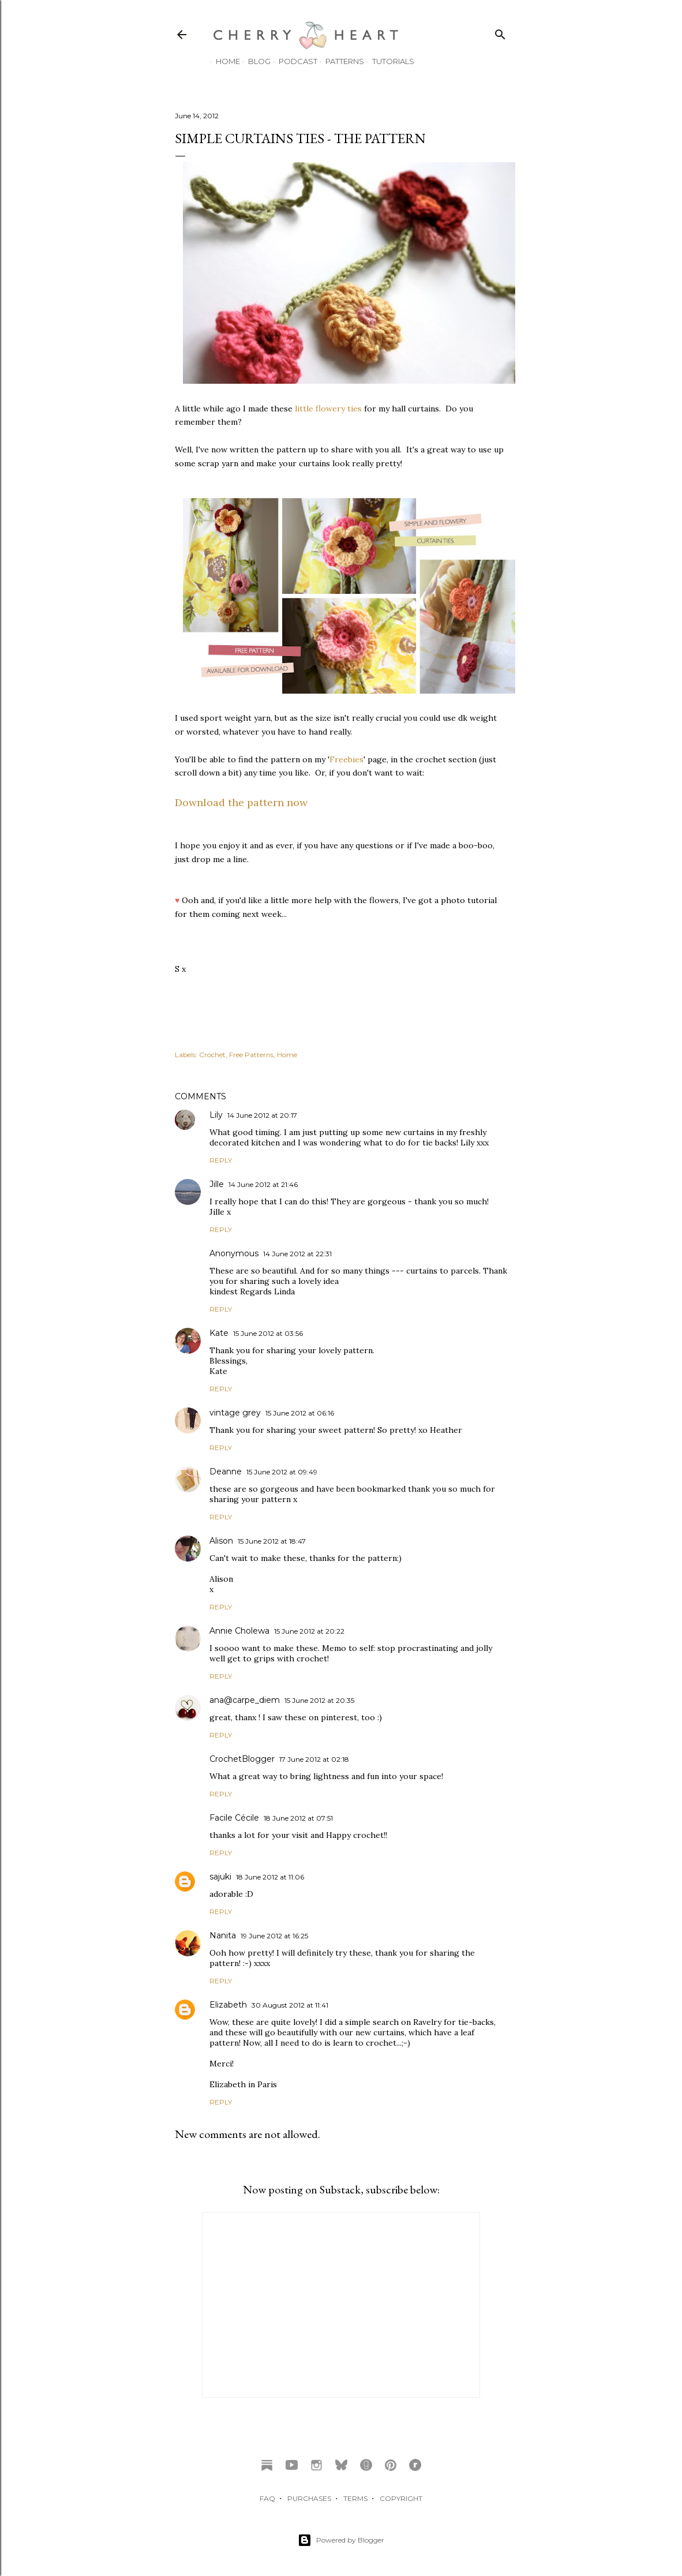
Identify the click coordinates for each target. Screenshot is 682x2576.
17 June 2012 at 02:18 (314, 1759)
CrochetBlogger (242, 1759)
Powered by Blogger (341, 2540)
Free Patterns (251, 1054)
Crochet (212, 1054)
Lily (216, 1115)
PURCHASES (309, 2498)
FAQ (267, 2498)
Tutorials (387, 61)
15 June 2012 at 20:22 (309, 1631)
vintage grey (235, 1412)
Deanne (225, 1471)
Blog (253, 61)
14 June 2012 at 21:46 (263, 1184)
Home (222, 61)
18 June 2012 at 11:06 (270, 1877)
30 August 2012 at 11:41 (290, 2005)
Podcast (292, 61)
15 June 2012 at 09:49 (281, 1471)
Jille (216, 1184)
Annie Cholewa (239, 1631)
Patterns (339, 61)
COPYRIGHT (401, 2498)
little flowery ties (328, 408)
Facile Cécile (234, 1818)
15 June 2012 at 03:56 (268, 1333)
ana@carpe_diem (244, 1700)
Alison (221, 1541)
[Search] (500, 32)
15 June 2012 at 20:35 (319, 1700)
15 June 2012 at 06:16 (299, 1413)
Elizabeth (228, 2005)
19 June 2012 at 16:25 (274, 1935)
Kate (218, 1333)
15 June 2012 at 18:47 (272, 1541)
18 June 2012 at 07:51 (298, 1818)
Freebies (346, 759)
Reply (220, 1160)
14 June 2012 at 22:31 (297, 1253)
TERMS (355, 2498)
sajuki (220, 1876)
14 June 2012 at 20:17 (262, 1115)
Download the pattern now (241, 802)
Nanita (222, 1935)
